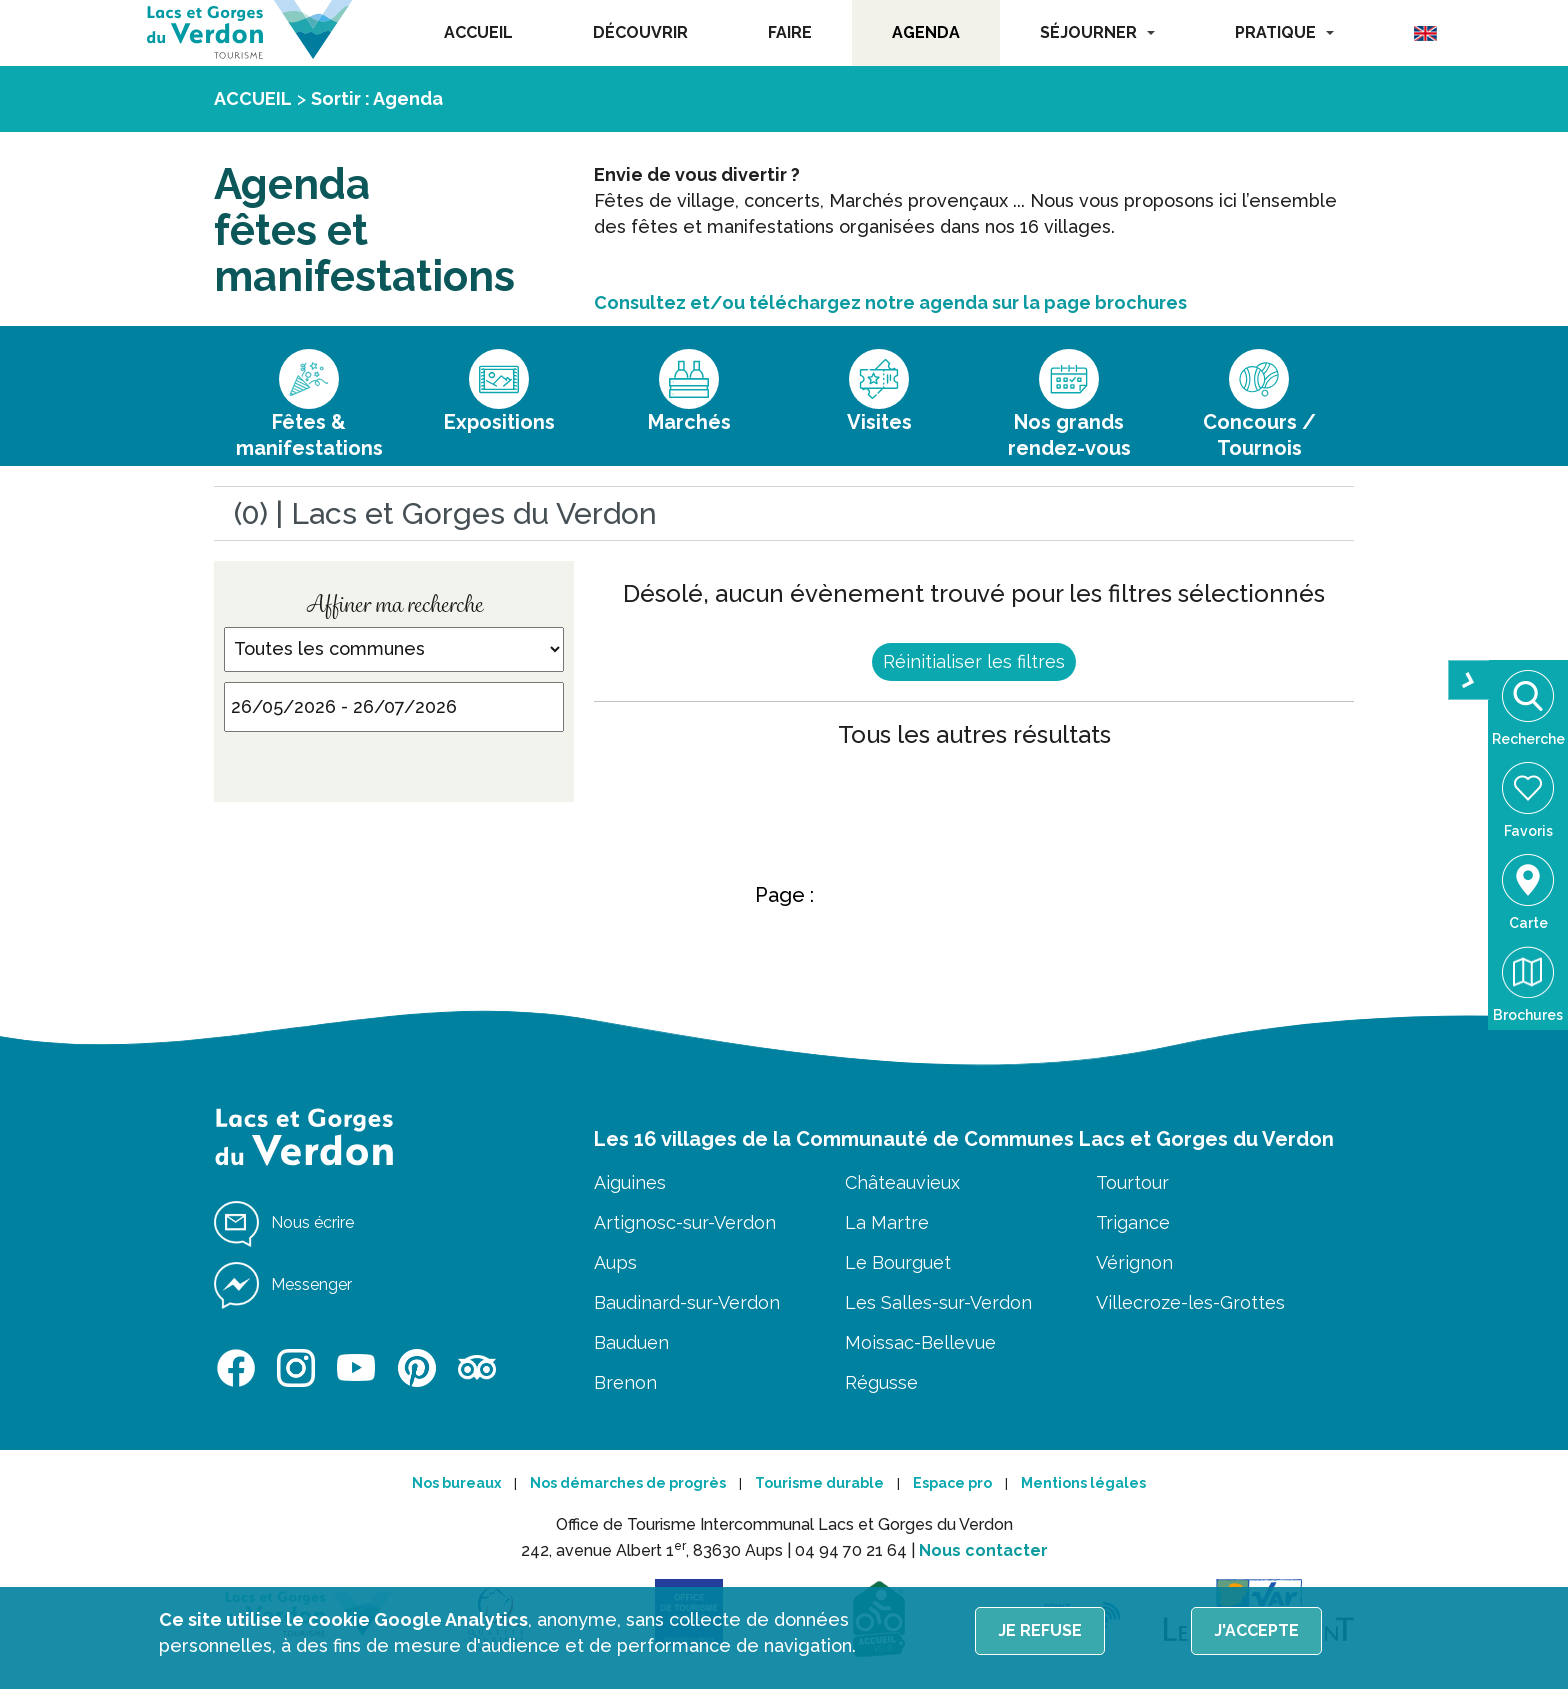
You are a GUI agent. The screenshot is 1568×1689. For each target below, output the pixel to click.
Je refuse (1040, 1630)
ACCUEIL (478, 32)
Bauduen (631, 1342)
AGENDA (926, 32)
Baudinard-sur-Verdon (687, 1302)
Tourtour (1132, 1182)
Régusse (881, 1382)
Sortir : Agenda (377, 98)
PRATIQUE (1284, 32)
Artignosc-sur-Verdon (685, 1222)
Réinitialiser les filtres (974, 661)
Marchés (689, 422)
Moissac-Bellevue (920, 1342)
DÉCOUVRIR (640, 32)
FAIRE (790, 32)
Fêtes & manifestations (309, 435)
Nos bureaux (456, 1483)
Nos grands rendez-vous (1069, 435)
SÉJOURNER (1097, 32)
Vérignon (1134, 1262)
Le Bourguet (898, 1262)
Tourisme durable (819, 1483)
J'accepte (1256, 1630)
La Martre (887, 1222)
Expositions (499, 422)
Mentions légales (1083, 1483)
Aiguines (630, 1182)
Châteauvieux (902, 1182)
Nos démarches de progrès (628, 1483)
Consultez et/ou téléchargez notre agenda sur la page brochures (890, 302)
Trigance (1133, 1222)
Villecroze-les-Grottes (1190, 1302)
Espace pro (952, 1483)
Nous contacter (983, 1550)
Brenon (625, 1382)
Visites (879, 422)
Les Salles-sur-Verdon (938, 1302)
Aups (615, 1262)
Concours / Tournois (1259, 435)
